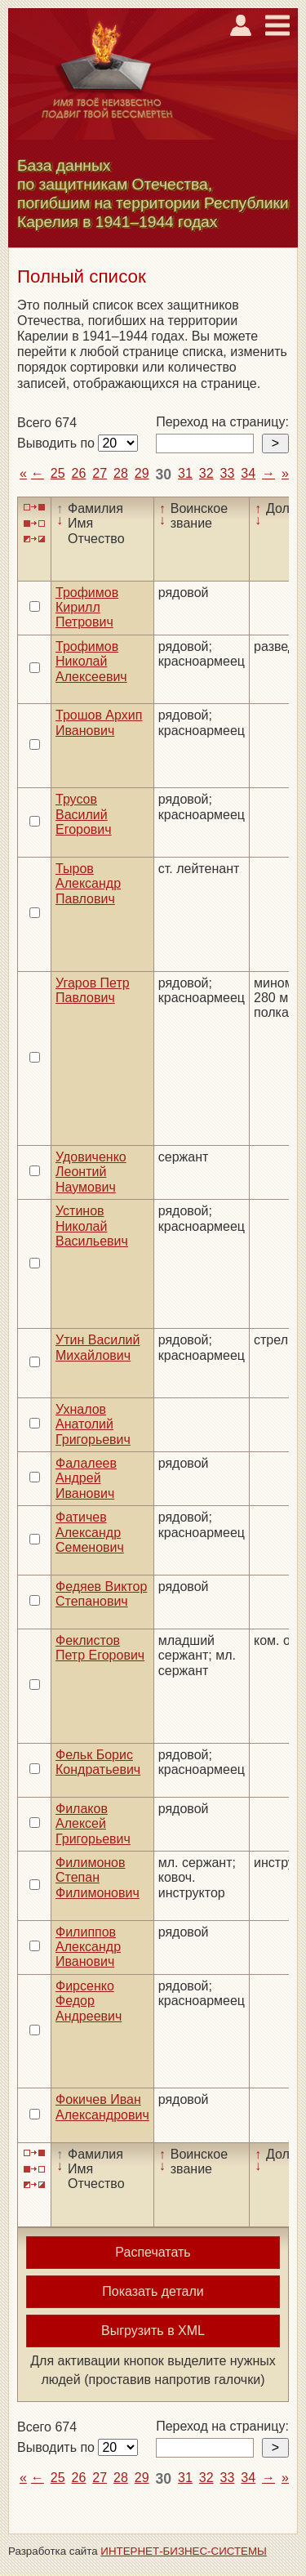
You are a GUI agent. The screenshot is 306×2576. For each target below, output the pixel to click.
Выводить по (57, 443)
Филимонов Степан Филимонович (97, 1878)
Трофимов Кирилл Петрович (86, 608)
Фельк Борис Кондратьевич (97, 1762)
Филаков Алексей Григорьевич (93, 1824)
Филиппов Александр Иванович (88, 1947)
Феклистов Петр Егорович (99, 1647)
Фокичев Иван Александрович (102, 2106)
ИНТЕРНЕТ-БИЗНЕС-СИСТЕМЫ (183, 2551)
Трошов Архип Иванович (98, 722)
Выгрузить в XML (153, 2331)
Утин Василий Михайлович (97, 1347)
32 (206, 473)
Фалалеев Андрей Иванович (86, 1478)
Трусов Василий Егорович (83, 814)
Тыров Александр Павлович (88, 884)
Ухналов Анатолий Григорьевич (93, 1424)
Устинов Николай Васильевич (91, 1226)
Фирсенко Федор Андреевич (88, 2001)
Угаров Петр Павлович (92, 990)
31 (185, 473)
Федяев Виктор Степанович (101, 1594)
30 (164, 474)
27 (99, 473)
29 (142, 473)
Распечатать (152, 2252)
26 (79, 473)
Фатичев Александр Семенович (89, 1532)
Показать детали (152, 2291)
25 (58, 473)
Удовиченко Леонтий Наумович (90, 1172)
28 (120, 473)
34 (248, 473)
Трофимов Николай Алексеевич (91, 662)
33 (227, 473)
